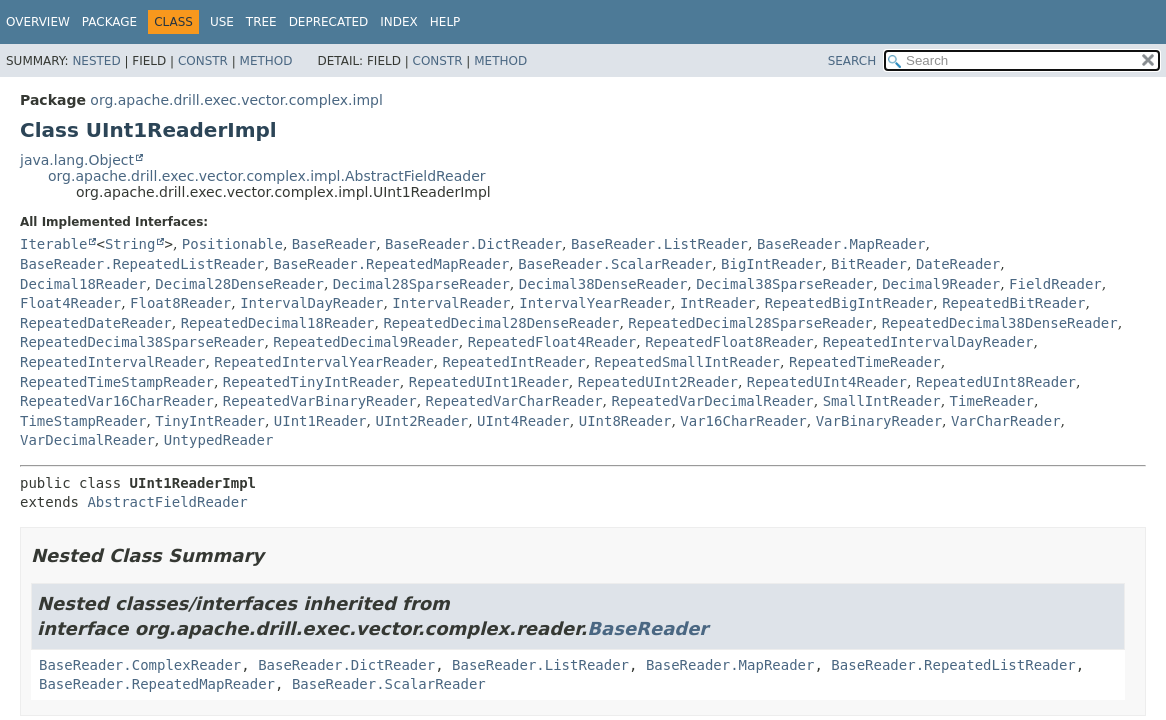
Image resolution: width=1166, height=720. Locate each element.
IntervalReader (451, 303)
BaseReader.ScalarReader (615, 264)
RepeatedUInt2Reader (658, 382)
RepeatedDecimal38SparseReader (142, 342)
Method (266, 61)
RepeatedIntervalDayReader (928, 342)
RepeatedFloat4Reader (552, 342)
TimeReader (992, 401)
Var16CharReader (743, 421)
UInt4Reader (523, 421)
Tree (261, 22)
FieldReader (1055, 284)
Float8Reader (180, 303)
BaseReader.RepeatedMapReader (391, 264)
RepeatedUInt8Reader (996, 382)
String (130, 244)
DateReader (958, 264)
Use (222, 22)
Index (399, 22)
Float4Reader (70, 303)
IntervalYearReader (595, 303)
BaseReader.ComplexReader (140, 665)
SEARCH (852, 61)
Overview (38, 22)
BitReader (869, 264)
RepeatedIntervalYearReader (323, 362)
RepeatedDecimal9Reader (365, 342)
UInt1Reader (320, 421)
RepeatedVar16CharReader (117, 401)
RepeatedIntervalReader (112, 362)
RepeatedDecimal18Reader (278, 323)
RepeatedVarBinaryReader (320, 401)
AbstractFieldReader (167, 502)
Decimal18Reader (83, 284)
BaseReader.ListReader (659, 244)
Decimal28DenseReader (239, 284)
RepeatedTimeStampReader (117, 382)
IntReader (718, 303)
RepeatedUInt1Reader (489, 382)
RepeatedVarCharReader (514, 401)
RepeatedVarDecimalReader (712, 401)
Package (109, 22)
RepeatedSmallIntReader (687, 362)
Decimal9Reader (941, 284)
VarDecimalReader (87, 440)
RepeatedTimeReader (865, 362)
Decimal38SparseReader (784, 284)
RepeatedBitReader (1013, 303)
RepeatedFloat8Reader (729, 342)
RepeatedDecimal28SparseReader (750, 323)
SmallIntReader (882, 401)
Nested (96, 61)
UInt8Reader (625, 421)
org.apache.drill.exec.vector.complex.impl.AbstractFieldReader (267, 176)
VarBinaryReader (879, 421)
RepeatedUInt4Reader (827, 382)
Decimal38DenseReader (603, 284)
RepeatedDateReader (96, 323)
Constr (203, 61)
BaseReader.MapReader (841, 244)
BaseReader (334, 244)
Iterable (53, 244)
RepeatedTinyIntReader (311, 382)
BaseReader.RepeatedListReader (142, 264)
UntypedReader (219, 440)
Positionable (232, 244)
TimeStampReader (83, 421)
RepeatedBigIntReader (849, 303)
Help (445, 22)
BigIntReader (771, 264)
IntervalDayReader (311, 303)
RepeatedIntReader (513, 362)
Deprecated (329, 22)
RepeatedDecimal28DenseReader (501, 323)
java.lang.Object (77, 160)
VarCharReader (1006, 421)
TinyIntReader (210, 421)
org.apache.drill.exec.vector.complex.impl (236, 100)
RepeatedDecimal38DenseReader (1000, 323)
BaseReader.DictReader (473, 244)
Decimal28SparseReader (421, 284)
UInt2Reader (421, 421)
